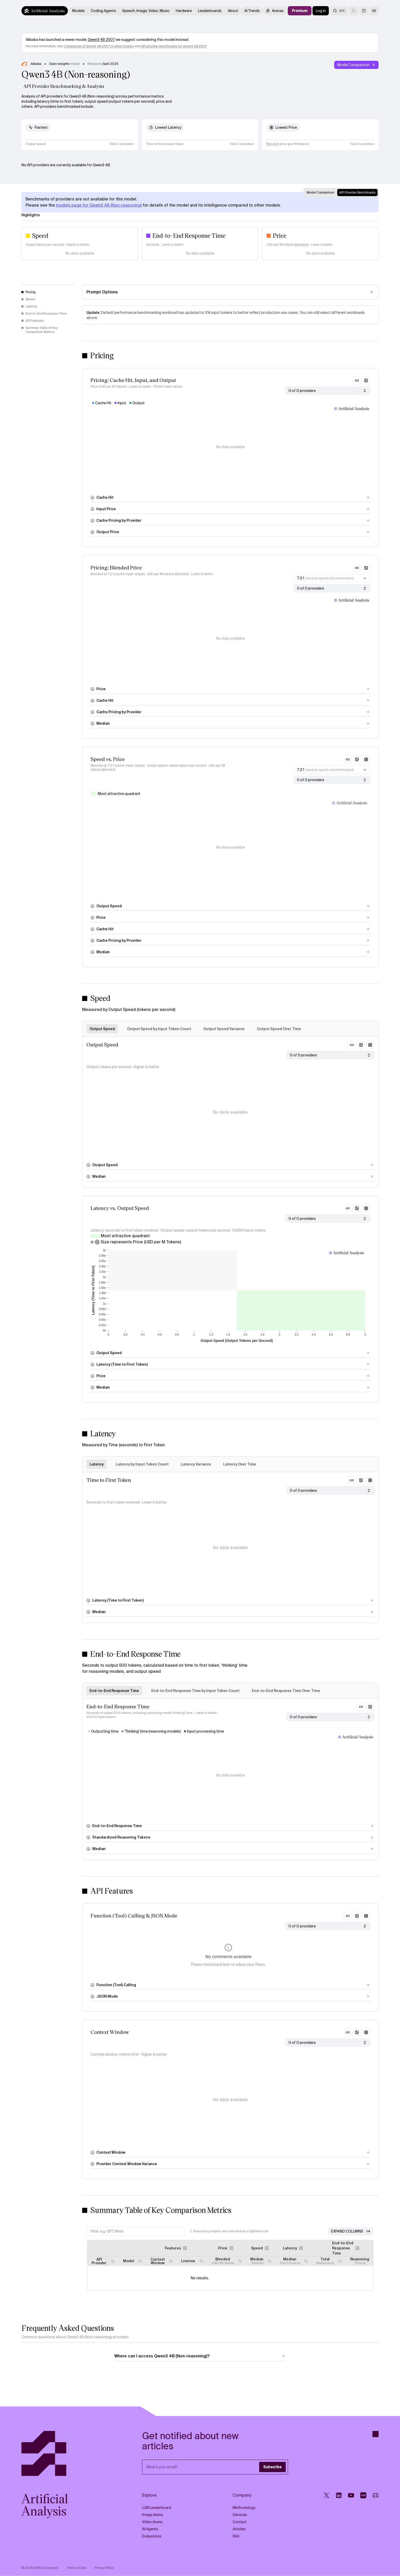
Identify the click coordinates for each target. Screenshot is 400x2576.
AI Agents (150, 2529)
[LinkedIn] (363, 10)
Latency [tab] (97, 1464)
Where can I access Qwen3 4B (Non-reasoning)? (200, 2356)
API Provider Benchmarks (357, 192)
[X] (353, 10)
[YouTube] (374, 10)
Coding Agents (103, 10)
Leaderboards (210, 10)
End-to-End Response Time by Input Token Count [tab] (195, 1690)
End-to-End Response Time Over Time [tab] (286, 1690)
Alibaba (36, 64)
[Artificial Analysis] (64, 2453)
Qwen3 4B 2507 (101, 39)
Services (240, 2514)
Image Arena (152, 2514)
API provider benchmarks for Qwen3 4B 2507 (173, 46)
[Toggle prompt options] (230, 292)
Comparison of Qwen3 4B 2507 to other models (99, 46)
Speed (40, 235)
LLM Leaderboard (156, 2507)
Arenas (275, 10)
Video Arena (152, 2522)
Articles (239, 2529)
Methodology (244, 2507)
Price (279, 235)
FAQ (236, 2536)
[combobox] (327, 391)
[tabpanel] (230, 1112)
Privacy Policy (104, 2568)
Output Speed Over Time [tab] (279, 1029)
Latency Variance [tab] (196, 1464)
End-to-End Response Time (189, 235)
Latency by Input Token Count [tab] (142, 1464)
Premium (299, 10)
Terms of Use (76, 2568)
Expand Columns (350, 2231)
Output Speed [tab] (102, 1029)
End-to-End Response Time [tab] (114, 1690)
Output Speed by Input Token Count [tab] (159, 1029)
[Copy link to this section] (357, 380)
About (233, 10)
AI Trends (252, 10)
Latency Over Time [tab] (239, 1464)
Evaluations (151, 2536)
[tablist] (230, 1028)
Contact (240, 2522)
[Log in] (320, 10)
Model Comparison (356, 65)
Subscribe (272, 2467)
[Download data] (366, 759)
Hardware (184, 10)
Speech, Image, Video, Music (146, 10)
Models (78, 10)
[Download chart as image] (366, 380)
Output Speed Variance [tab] (224, 1029)
